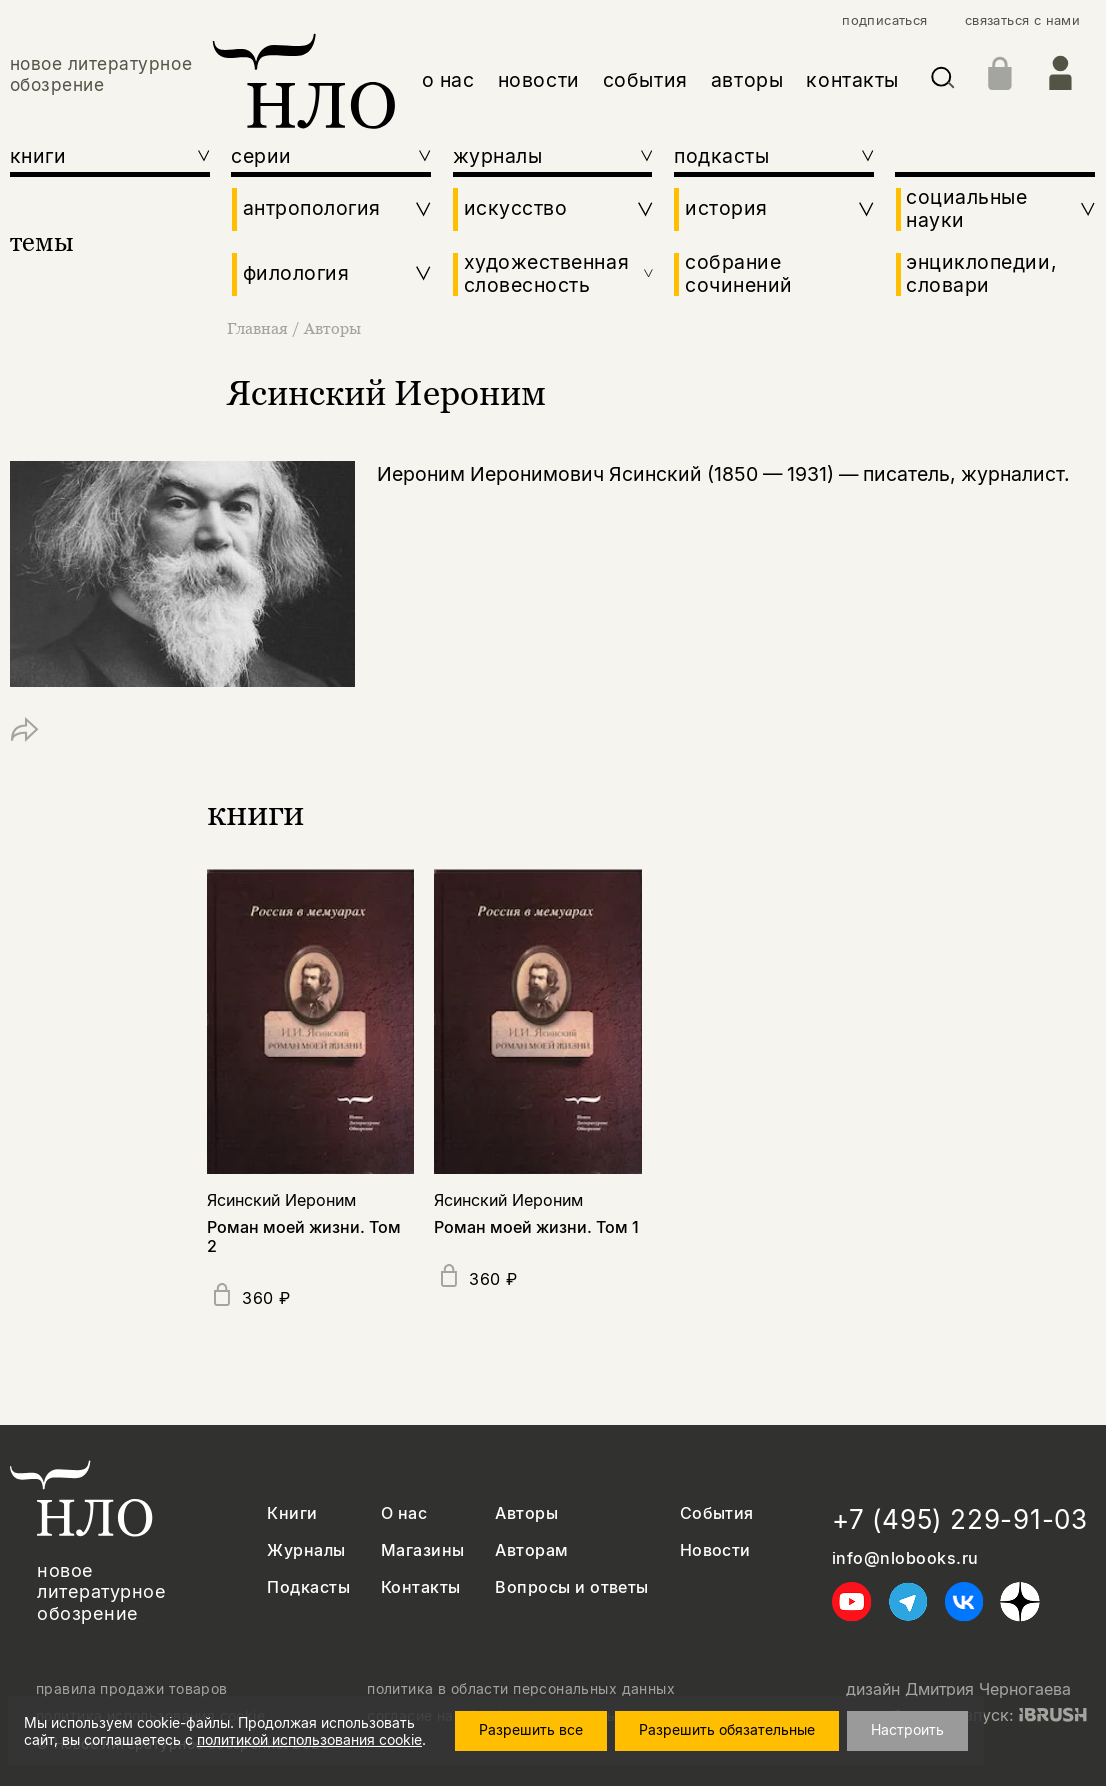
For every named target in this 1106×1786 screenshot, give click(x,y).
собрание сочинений (739, 274)
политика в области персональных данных (521, 1689)
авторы (747, 80)
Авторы (332, 328)
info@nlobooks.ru (905, 1558)
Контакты (421, 1587)
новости (539, 80)
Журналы (306, 1550)
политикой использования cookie (309, 1739)
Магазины (423, 1550)
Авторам (531, 1550)
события (645, 80)
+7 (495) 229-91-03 (960, 1519)
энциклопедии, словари (981, 274)
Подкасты (308, 1587)
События (717, 1513)
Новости (715, 1550)
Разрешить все (531, 1729)
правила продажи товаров (132, 1689)
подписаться (884, 20)
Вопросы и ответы (572, 1587)
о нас (448, 80)
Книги (292, 1513)
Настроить (907, 1729)
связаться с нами (1022, 20)
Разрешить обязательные (727, 1729)
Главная (259, 328)
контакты (852, 80)
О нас (404, 1513)
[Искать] (943, 81)
